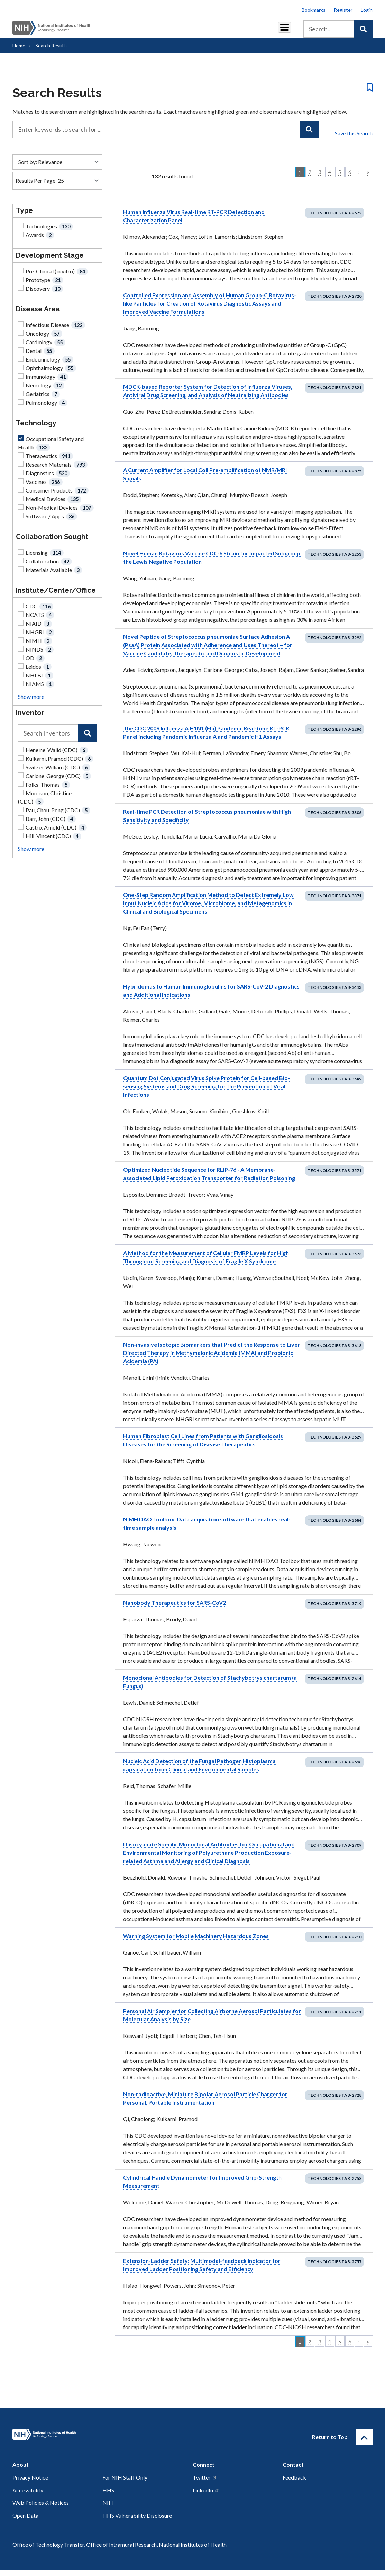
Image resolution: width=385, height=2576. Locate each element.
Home (18, 52)
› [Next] (359, 178)
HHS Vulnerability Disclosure (137, 2521)
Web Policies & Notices (40, 2508)
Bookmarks (314, 10)
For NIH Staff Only (124, 2483)
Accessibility (27, 2496)
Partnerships (106, 32)
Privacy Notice (30, 2483)
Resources (206, 32)
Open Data (25, 2521)
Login (367, 10)
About (278, 32)
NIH (107, 2508)
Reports (174, 32)
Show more (31, 703)
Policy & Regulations (243, 32)
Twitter (205, 2483)
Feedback (294, 2483)
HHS (108, 2496)
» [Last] (368, 178)
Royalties (143, 32)
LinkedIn (206, 2496)
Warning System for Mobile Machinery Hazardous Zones (196, 1942)
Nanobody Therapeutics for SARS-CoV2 (174, 1608)
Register (343, 10)
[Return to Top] (364, 2443)
